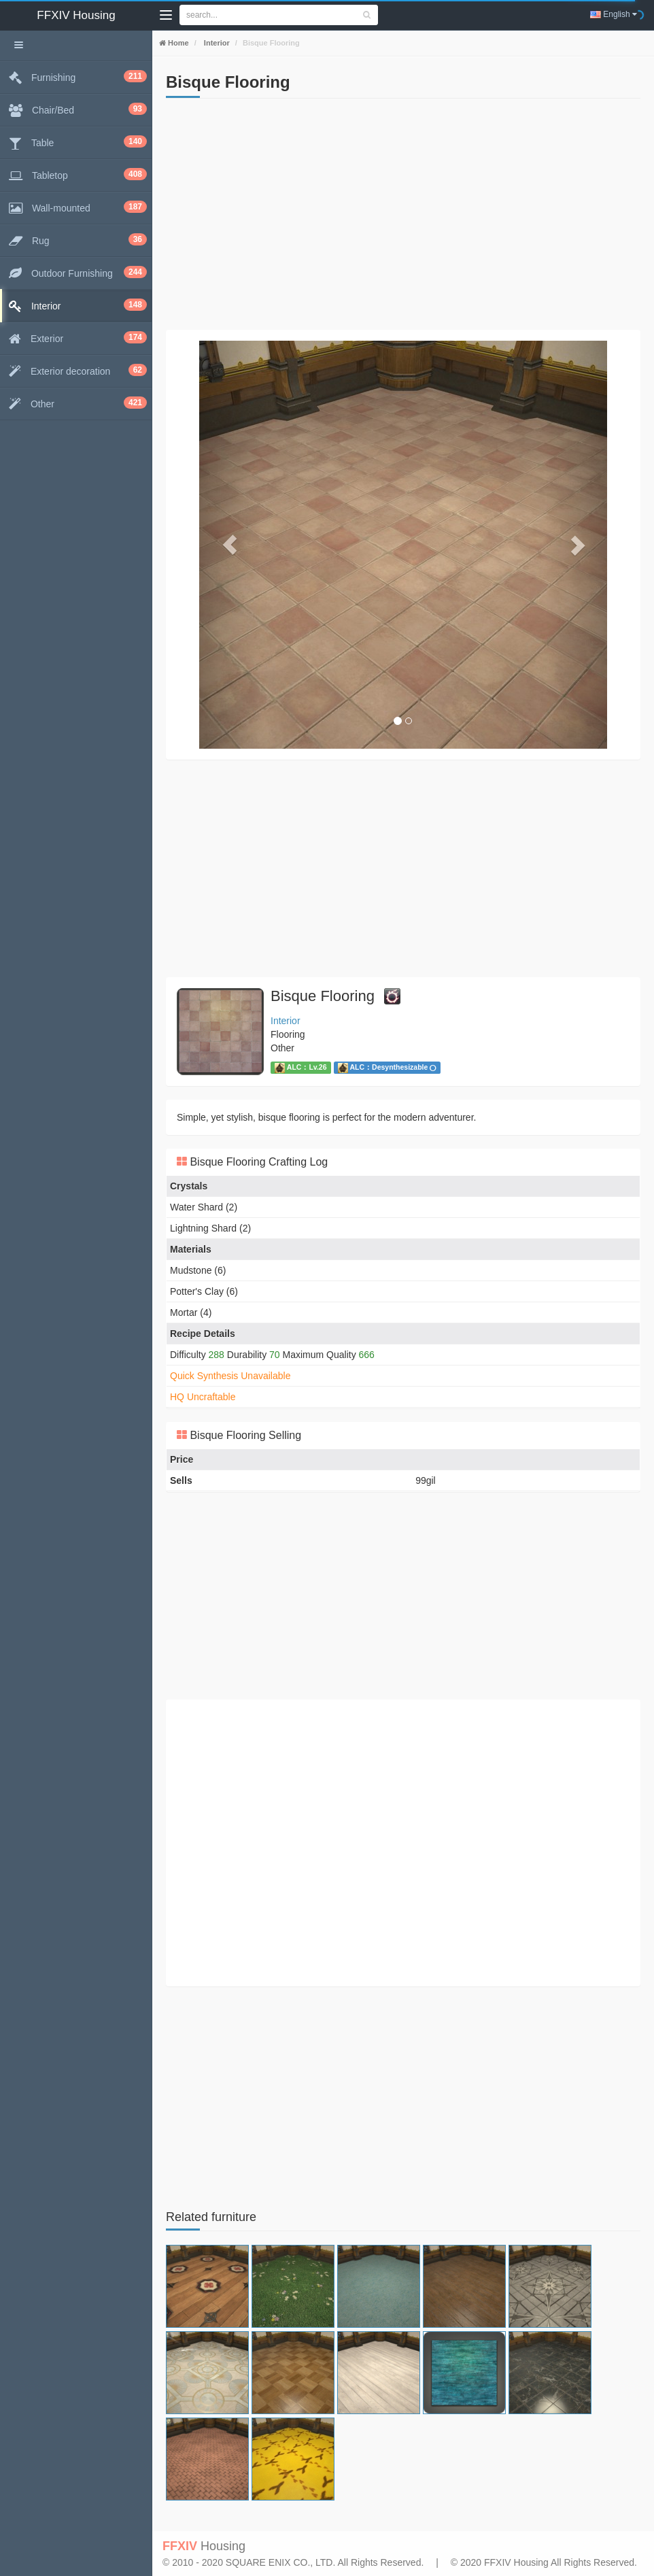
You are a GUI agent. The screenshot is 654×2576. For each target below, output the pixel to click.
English (613, 14)
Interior (216, 43)
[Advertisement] (403, 214)
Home (177, 43)
